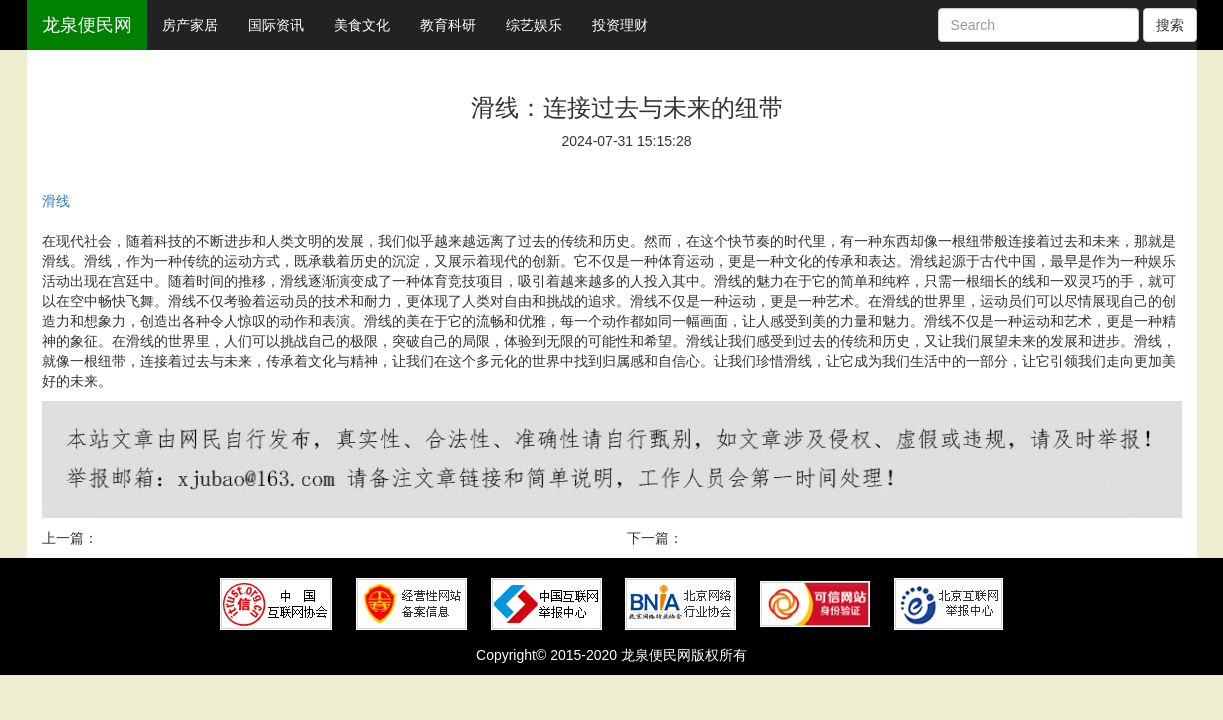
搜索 (1170, 25)
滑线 (56, 201)
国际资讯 (276, 25)
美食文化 (362, 25)
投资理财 (620, 25)
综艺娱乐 (534, 25)
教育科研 (448, 25)
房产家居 (190, 25)
